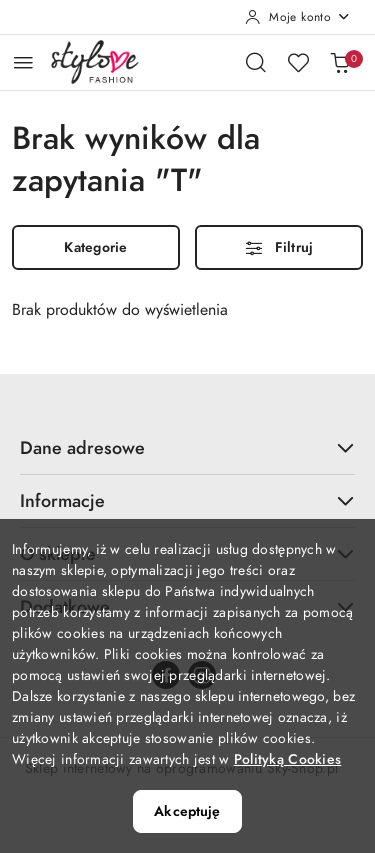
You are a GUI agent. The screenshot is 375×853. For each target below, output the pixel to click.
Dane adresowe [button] (187, 447)
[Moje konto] (298, 17)
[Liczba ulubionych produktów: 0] (298, 62)
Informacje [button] (187, 500)
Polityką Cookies (287, 759)
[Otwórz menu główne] (23, 62)
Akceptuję (187, 811)
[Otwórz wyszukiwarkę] (256, 62)
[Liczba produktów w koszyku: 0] (340, 62)
